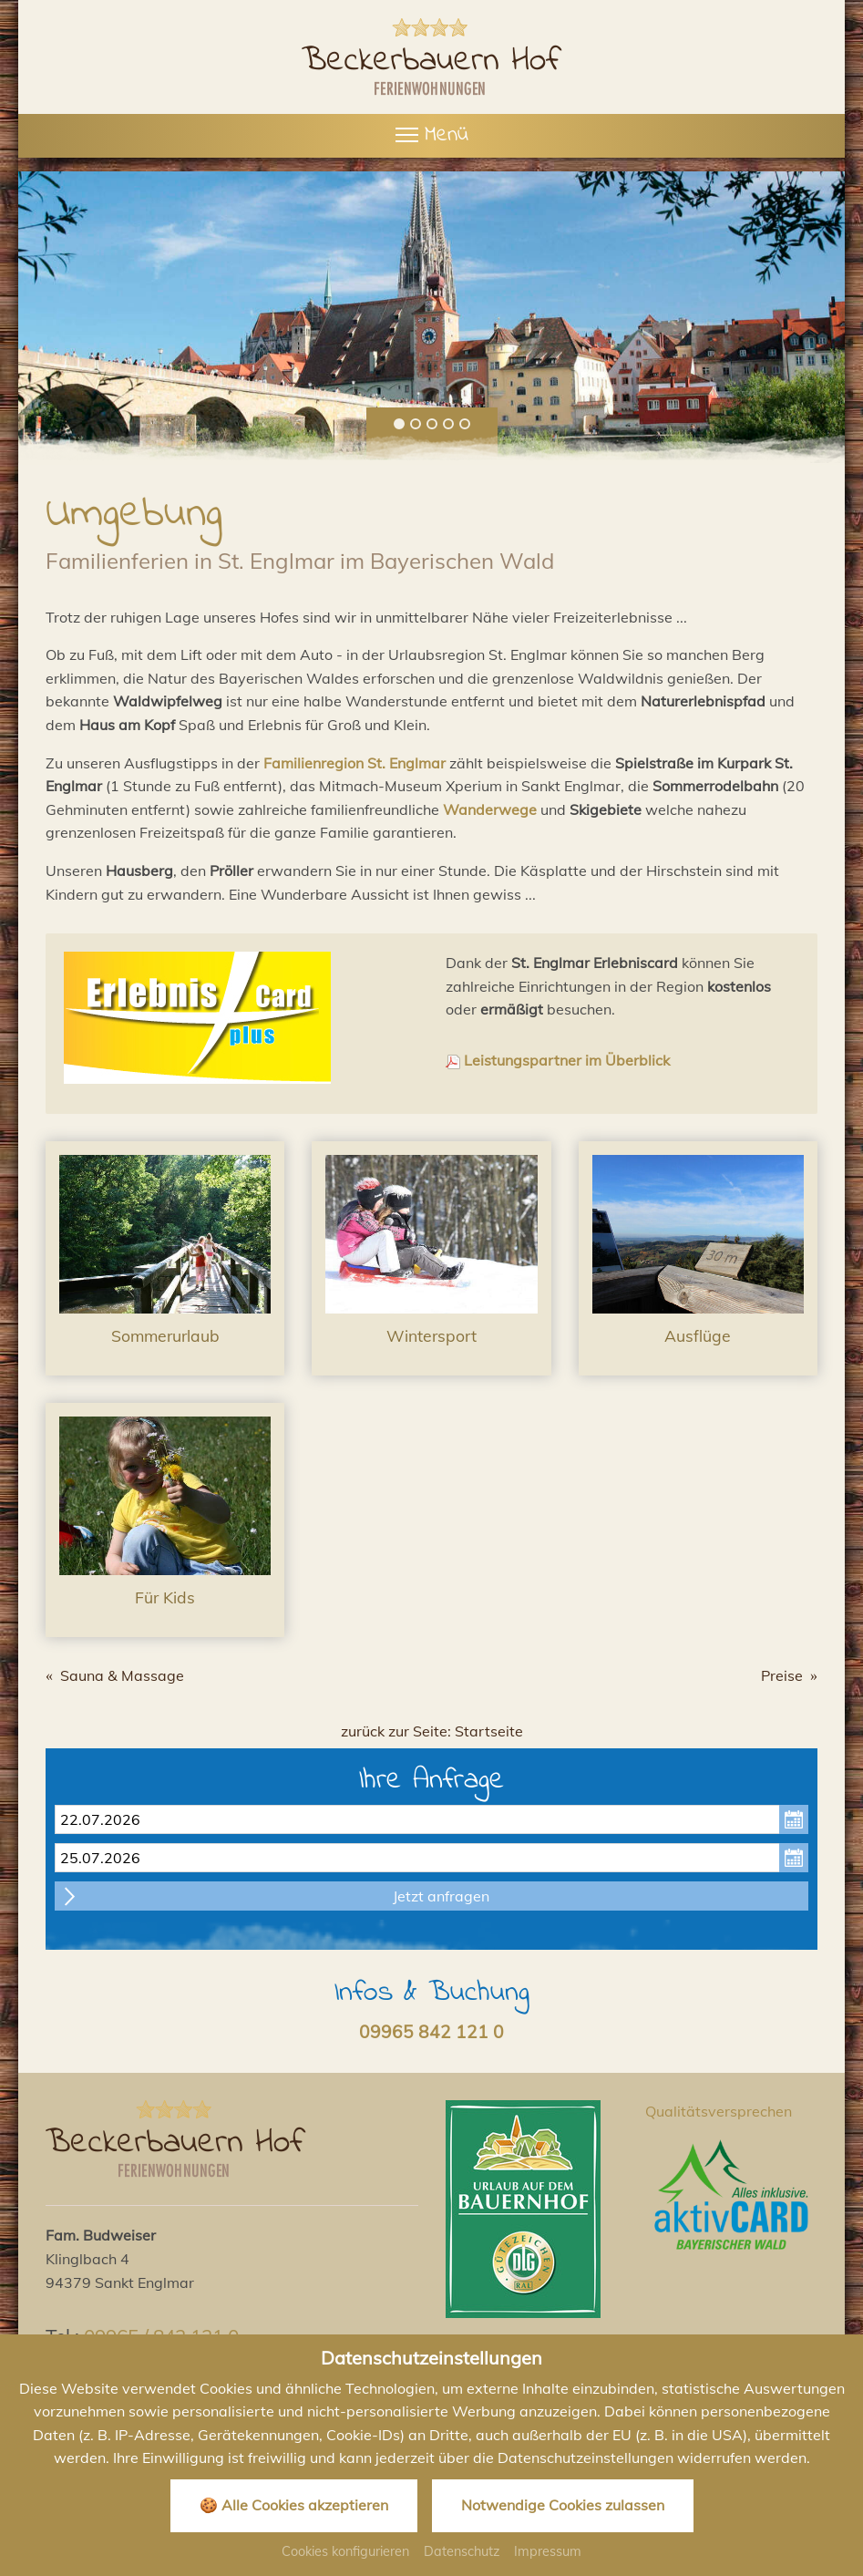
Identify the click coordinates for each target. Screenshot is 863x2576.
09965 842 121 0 (431, 2032)
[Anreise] (431, 1819)
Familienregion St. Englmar (354, 763)
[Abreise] (431, 1857)
